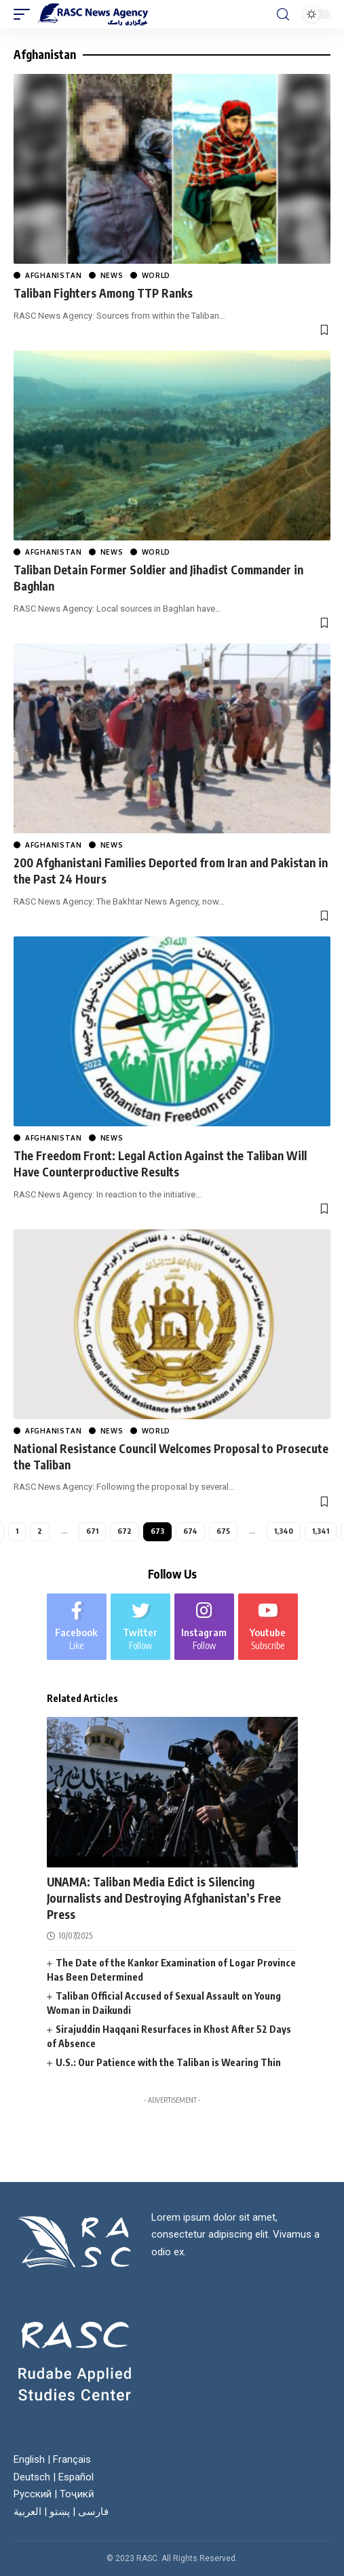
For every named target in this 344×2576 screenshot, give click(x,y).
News (111, 275)
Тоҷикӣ (77, 2494)
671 (92, 1530)
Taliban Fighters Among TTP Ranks (103, 292)
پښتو (60, 2511)
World (156, 275)
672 (124, 1530)
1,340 (283, 1530)
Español (76, 2477)
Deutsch (32, 2477)
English (29, 2459)
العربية (27, 2511)
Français (72, 2459)
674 (190, 1530)
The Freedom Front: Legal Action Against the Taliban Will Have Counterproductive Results (160, 1163)
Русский (33, 2494)
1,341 (320, 1530)
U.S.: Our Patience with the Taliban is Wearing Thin (168, 2062)
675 (223, 1530)
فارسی (93, 2511)
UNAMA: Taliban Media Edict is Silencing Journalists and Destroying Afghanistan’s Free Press (164, 1898)
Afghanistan (53, 275)
